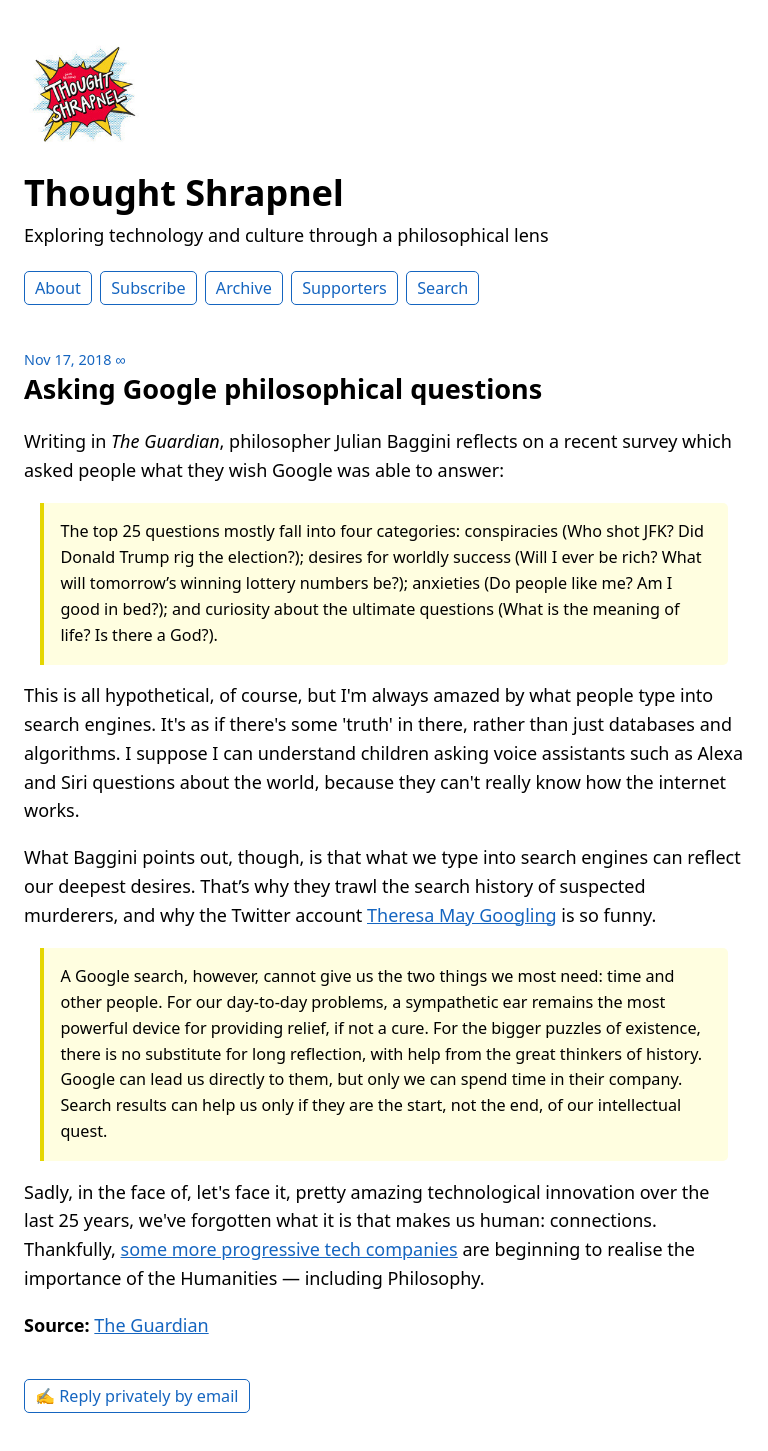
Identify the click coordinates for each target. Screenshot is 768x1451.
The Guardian (151, 1325)
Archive (244, 288)
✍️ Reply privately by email (137, 1396)
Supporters (344, 288)
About (58, 288)
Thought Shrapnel (184, 192)
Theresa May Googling (462, 915)
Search (442, 288)
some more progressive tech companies (289, 1249)
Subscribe (148, 288)
